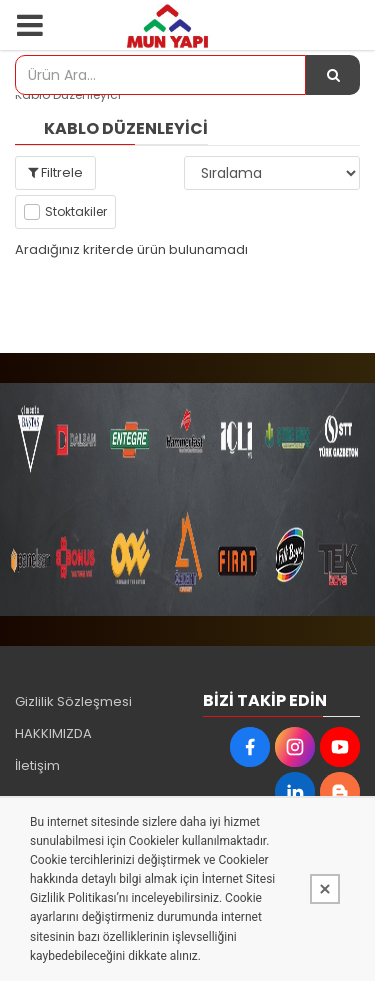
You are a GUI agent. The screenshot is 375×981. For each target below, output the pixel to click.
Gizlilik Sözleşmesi (73, 701)
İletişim (37, 765)
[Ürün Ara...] (333, 75)
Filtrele (55, 172)
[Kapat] (325, 889)
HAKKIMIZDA (53, 733)
